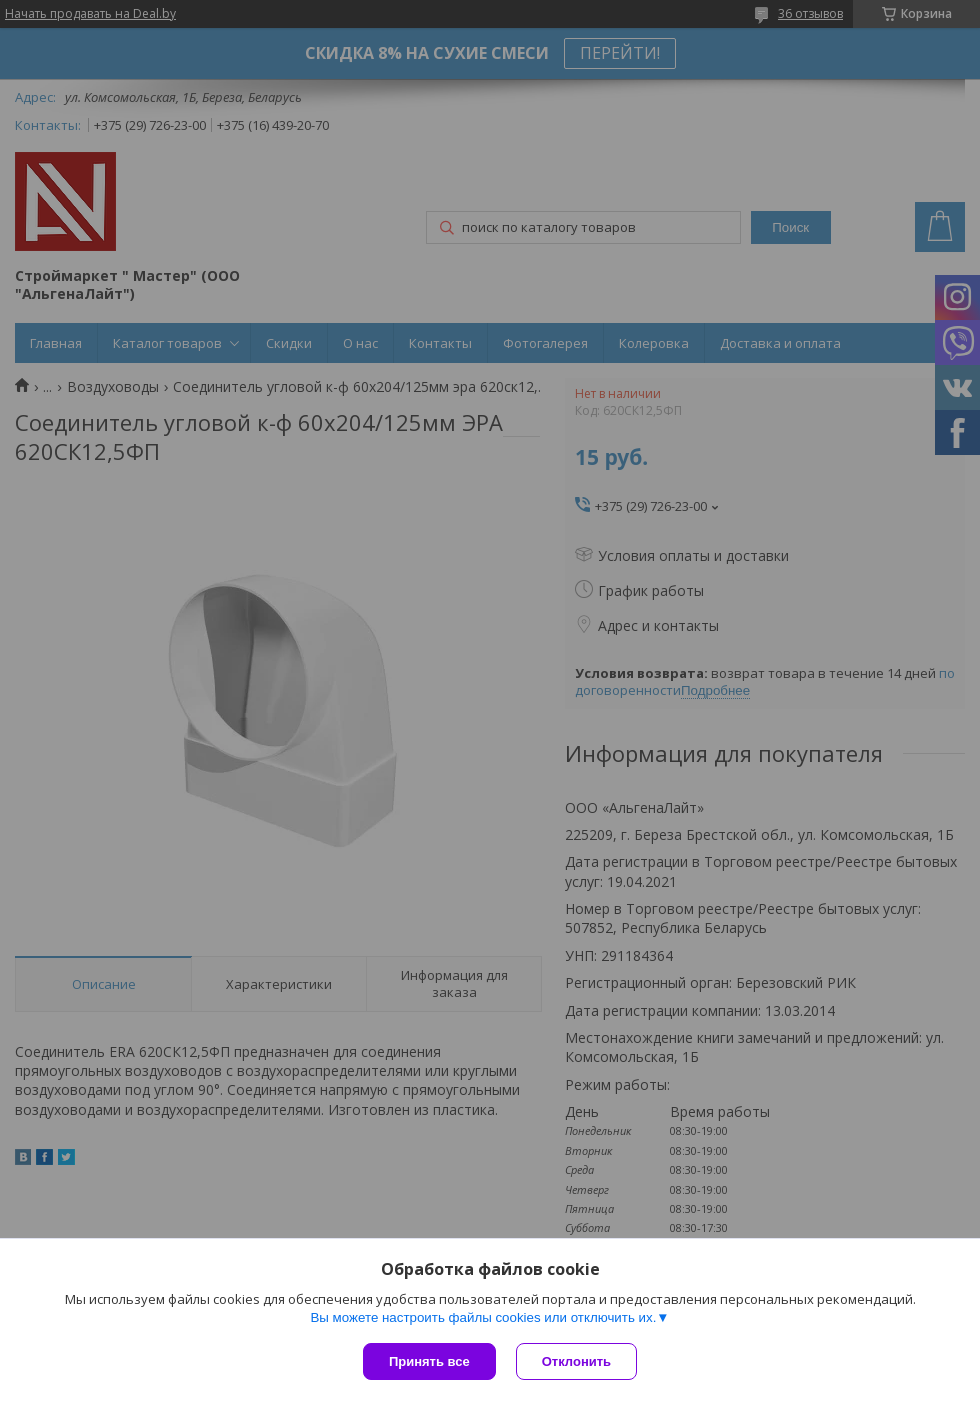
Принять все (429, 1361)
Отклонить (576, 1361)
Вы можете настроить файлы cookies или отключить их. (483, 1317)
